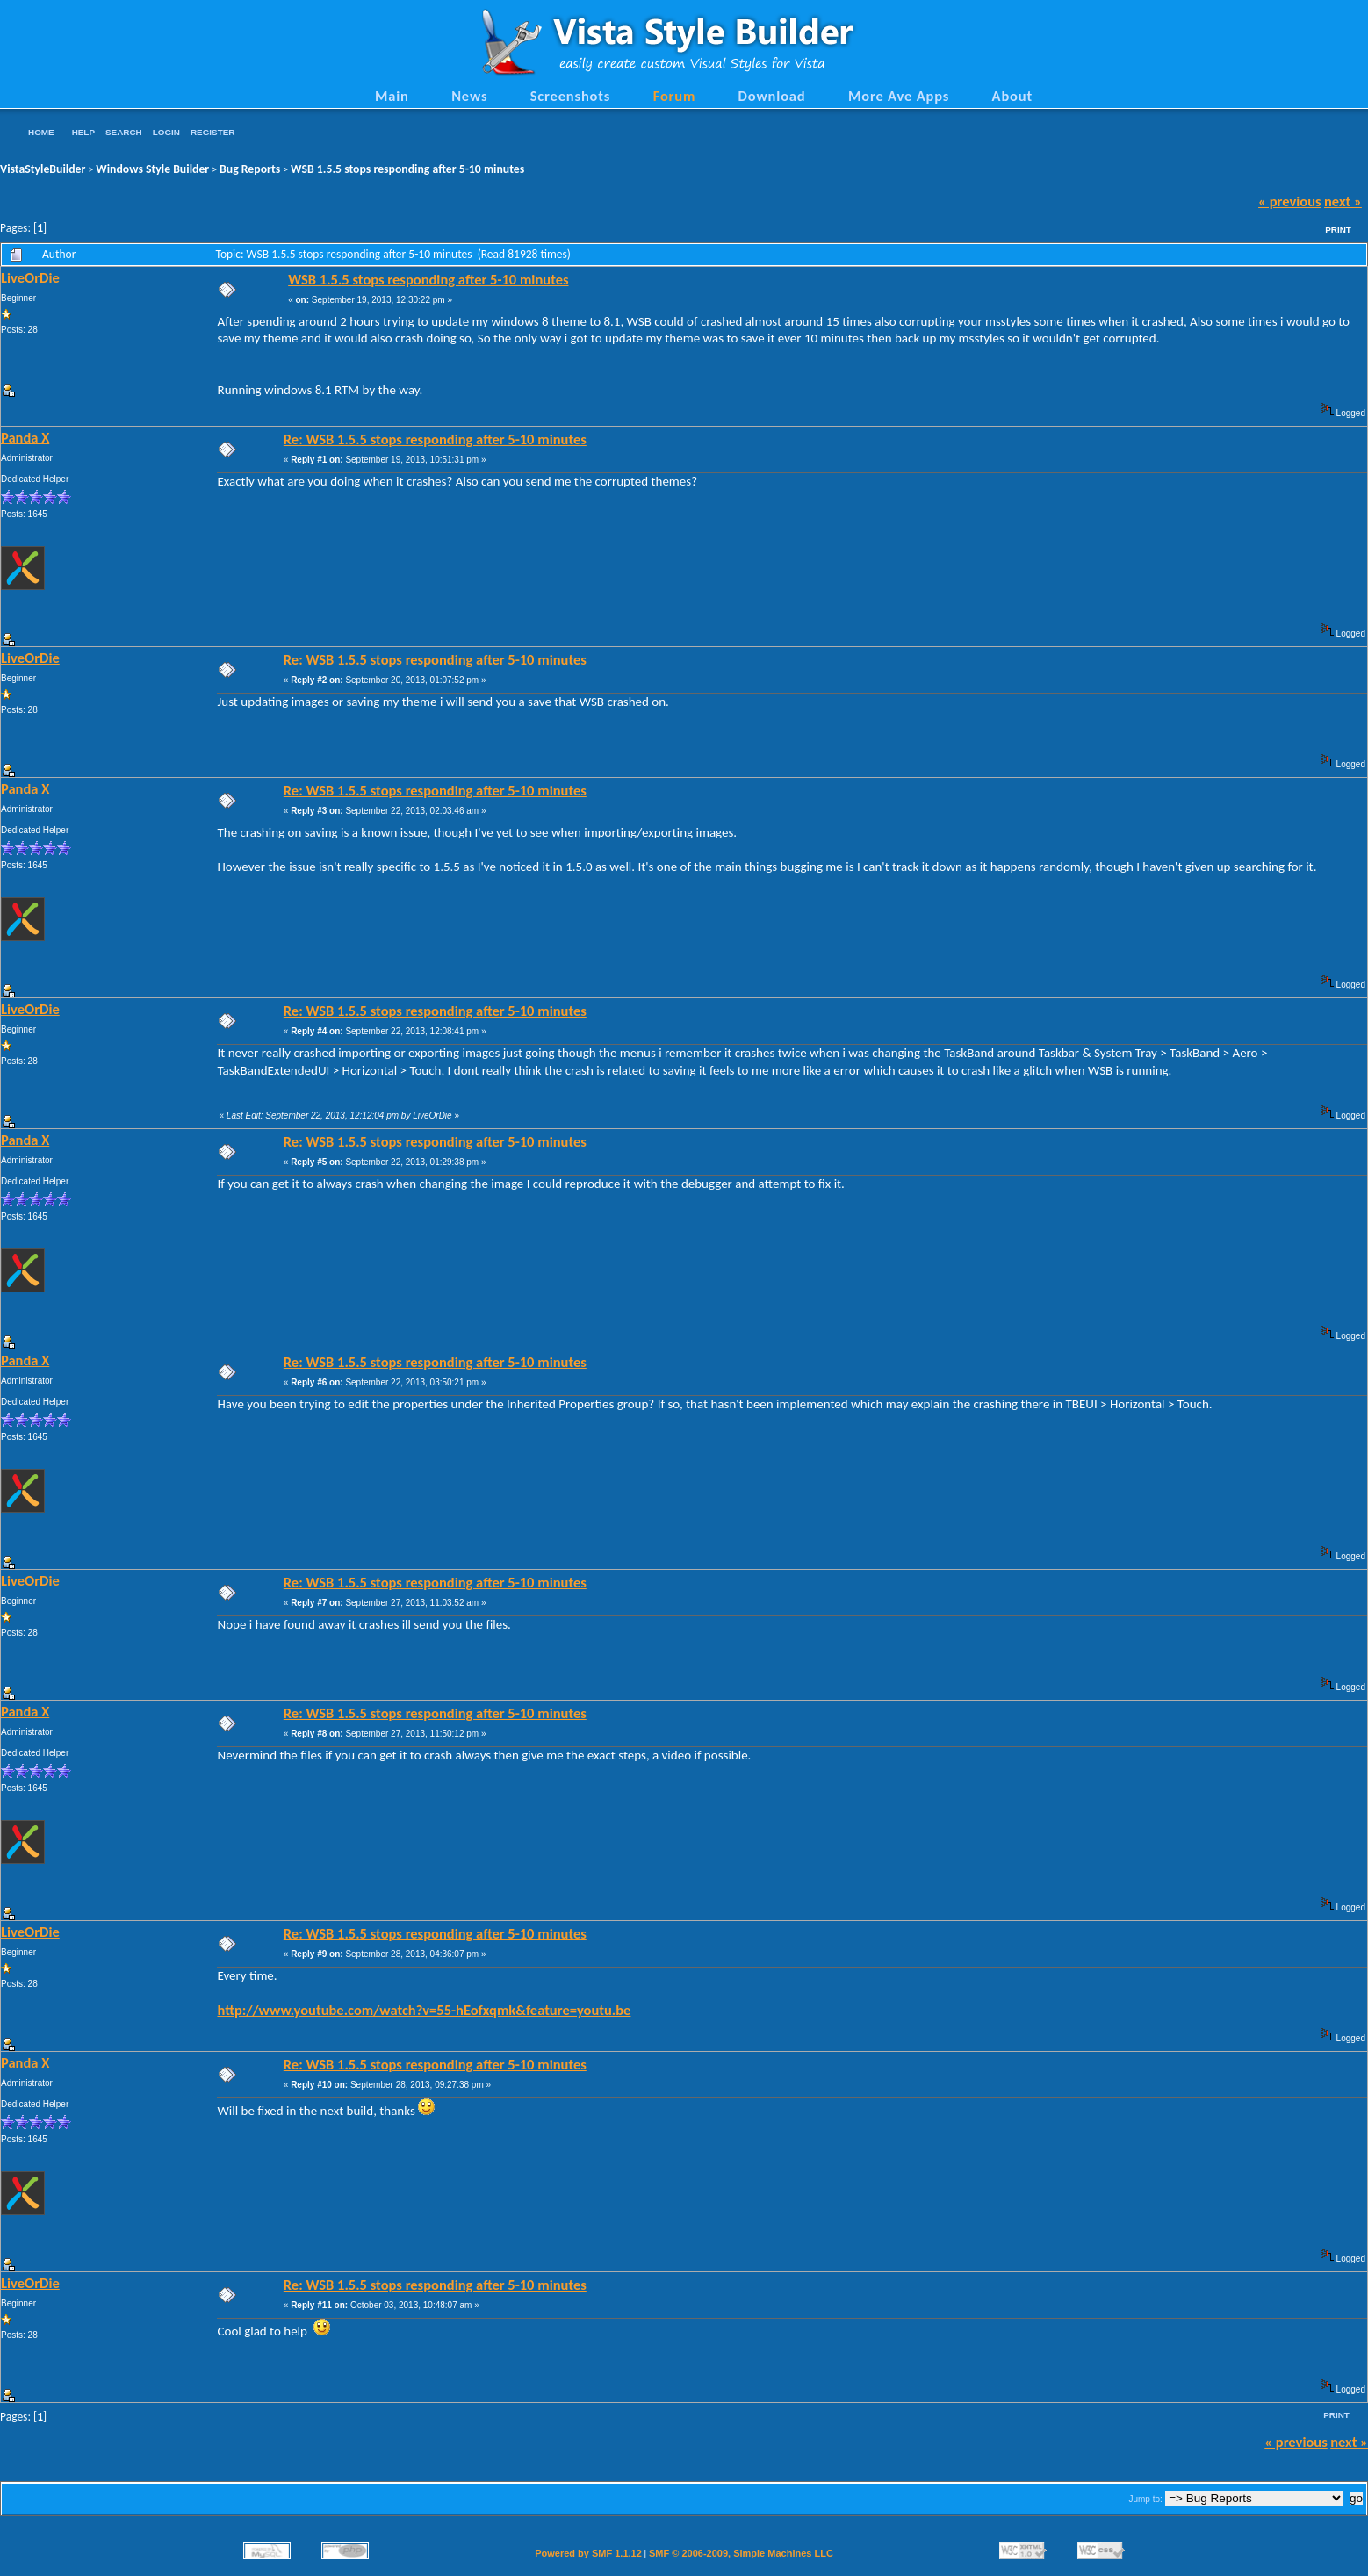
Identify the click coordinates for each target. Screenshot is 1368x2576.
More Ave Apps (898, 95)
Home (41, 132)
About (1012, 95)
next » (1343, 201)
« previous (1289, 201)
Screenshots (570, 95)
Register (212, 132)
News (469, 95)
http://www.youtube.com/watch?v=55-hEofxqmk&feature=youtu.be (423, 2009)
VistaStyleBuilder (42, 169)
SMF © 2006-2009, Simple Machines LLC (741, 2553)
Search (123, 132)
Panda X (25, 437)
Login (166, 132)
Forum (674, 95)
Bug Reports (250, 169)
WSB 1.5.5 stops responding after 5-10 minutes (407, 169)
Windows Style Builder (152, 169)
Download (772, 95)
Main (392, 95)
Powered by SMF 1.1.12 (588, 2553)
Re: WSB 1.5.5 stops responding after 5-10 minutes (435, 439)
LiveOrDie (30, 277)
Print (1338, 229)
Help (83, 132)
